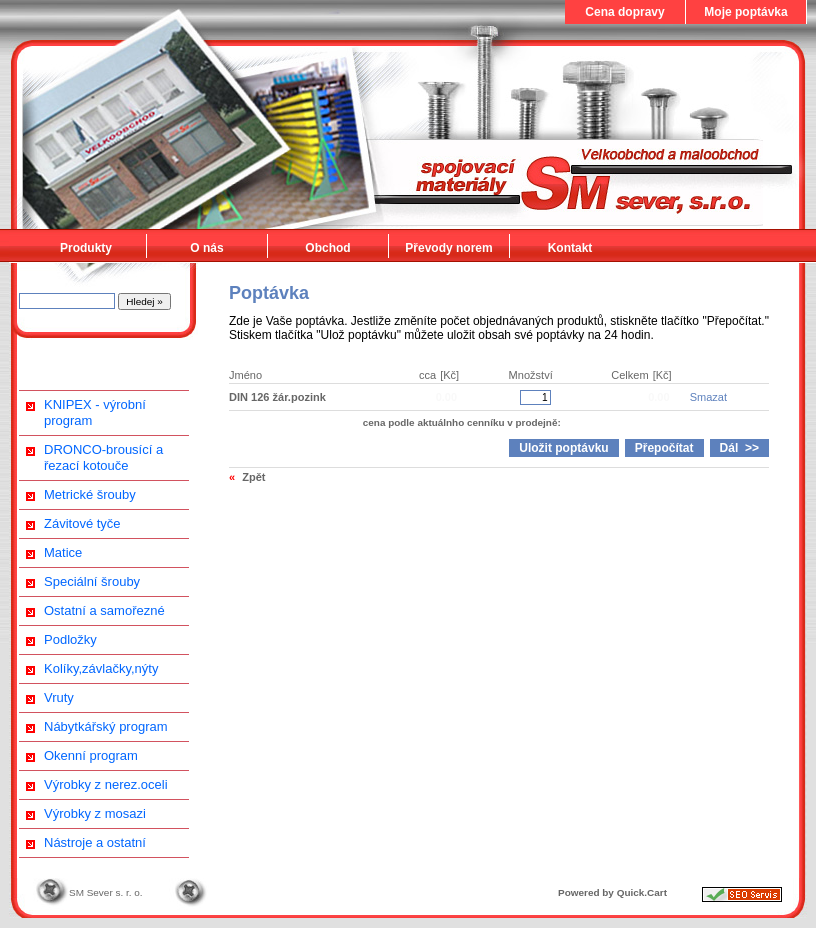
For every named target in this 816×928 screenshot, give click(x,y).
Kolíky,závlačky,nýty (101, 668)
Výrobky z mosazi (95, 813)
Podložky (70, 639)
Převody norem (448, 248)
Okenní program (91, 755)
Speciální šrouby (92, 581)
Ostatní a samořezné (104, 610)
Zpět (253, 477)
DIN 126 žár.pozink (277, 397)
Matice (63, 552)
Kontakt (570, 248)
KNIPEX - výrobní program (95, 412)
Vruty (59, 697)
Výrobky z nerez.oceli (106, 784)
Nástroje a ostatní (95, 842)
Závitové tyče (82, 523)
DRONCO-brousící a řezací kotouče (103, 457)
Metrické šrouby (90, 494)
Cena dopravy (624, 12)
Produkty (86, 248)
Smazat (708, 397)
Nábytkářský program (106, 726)
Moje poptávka (745, 12)
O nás (206, 248)
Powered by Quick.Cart (612, 892)
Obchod (327, 248)
